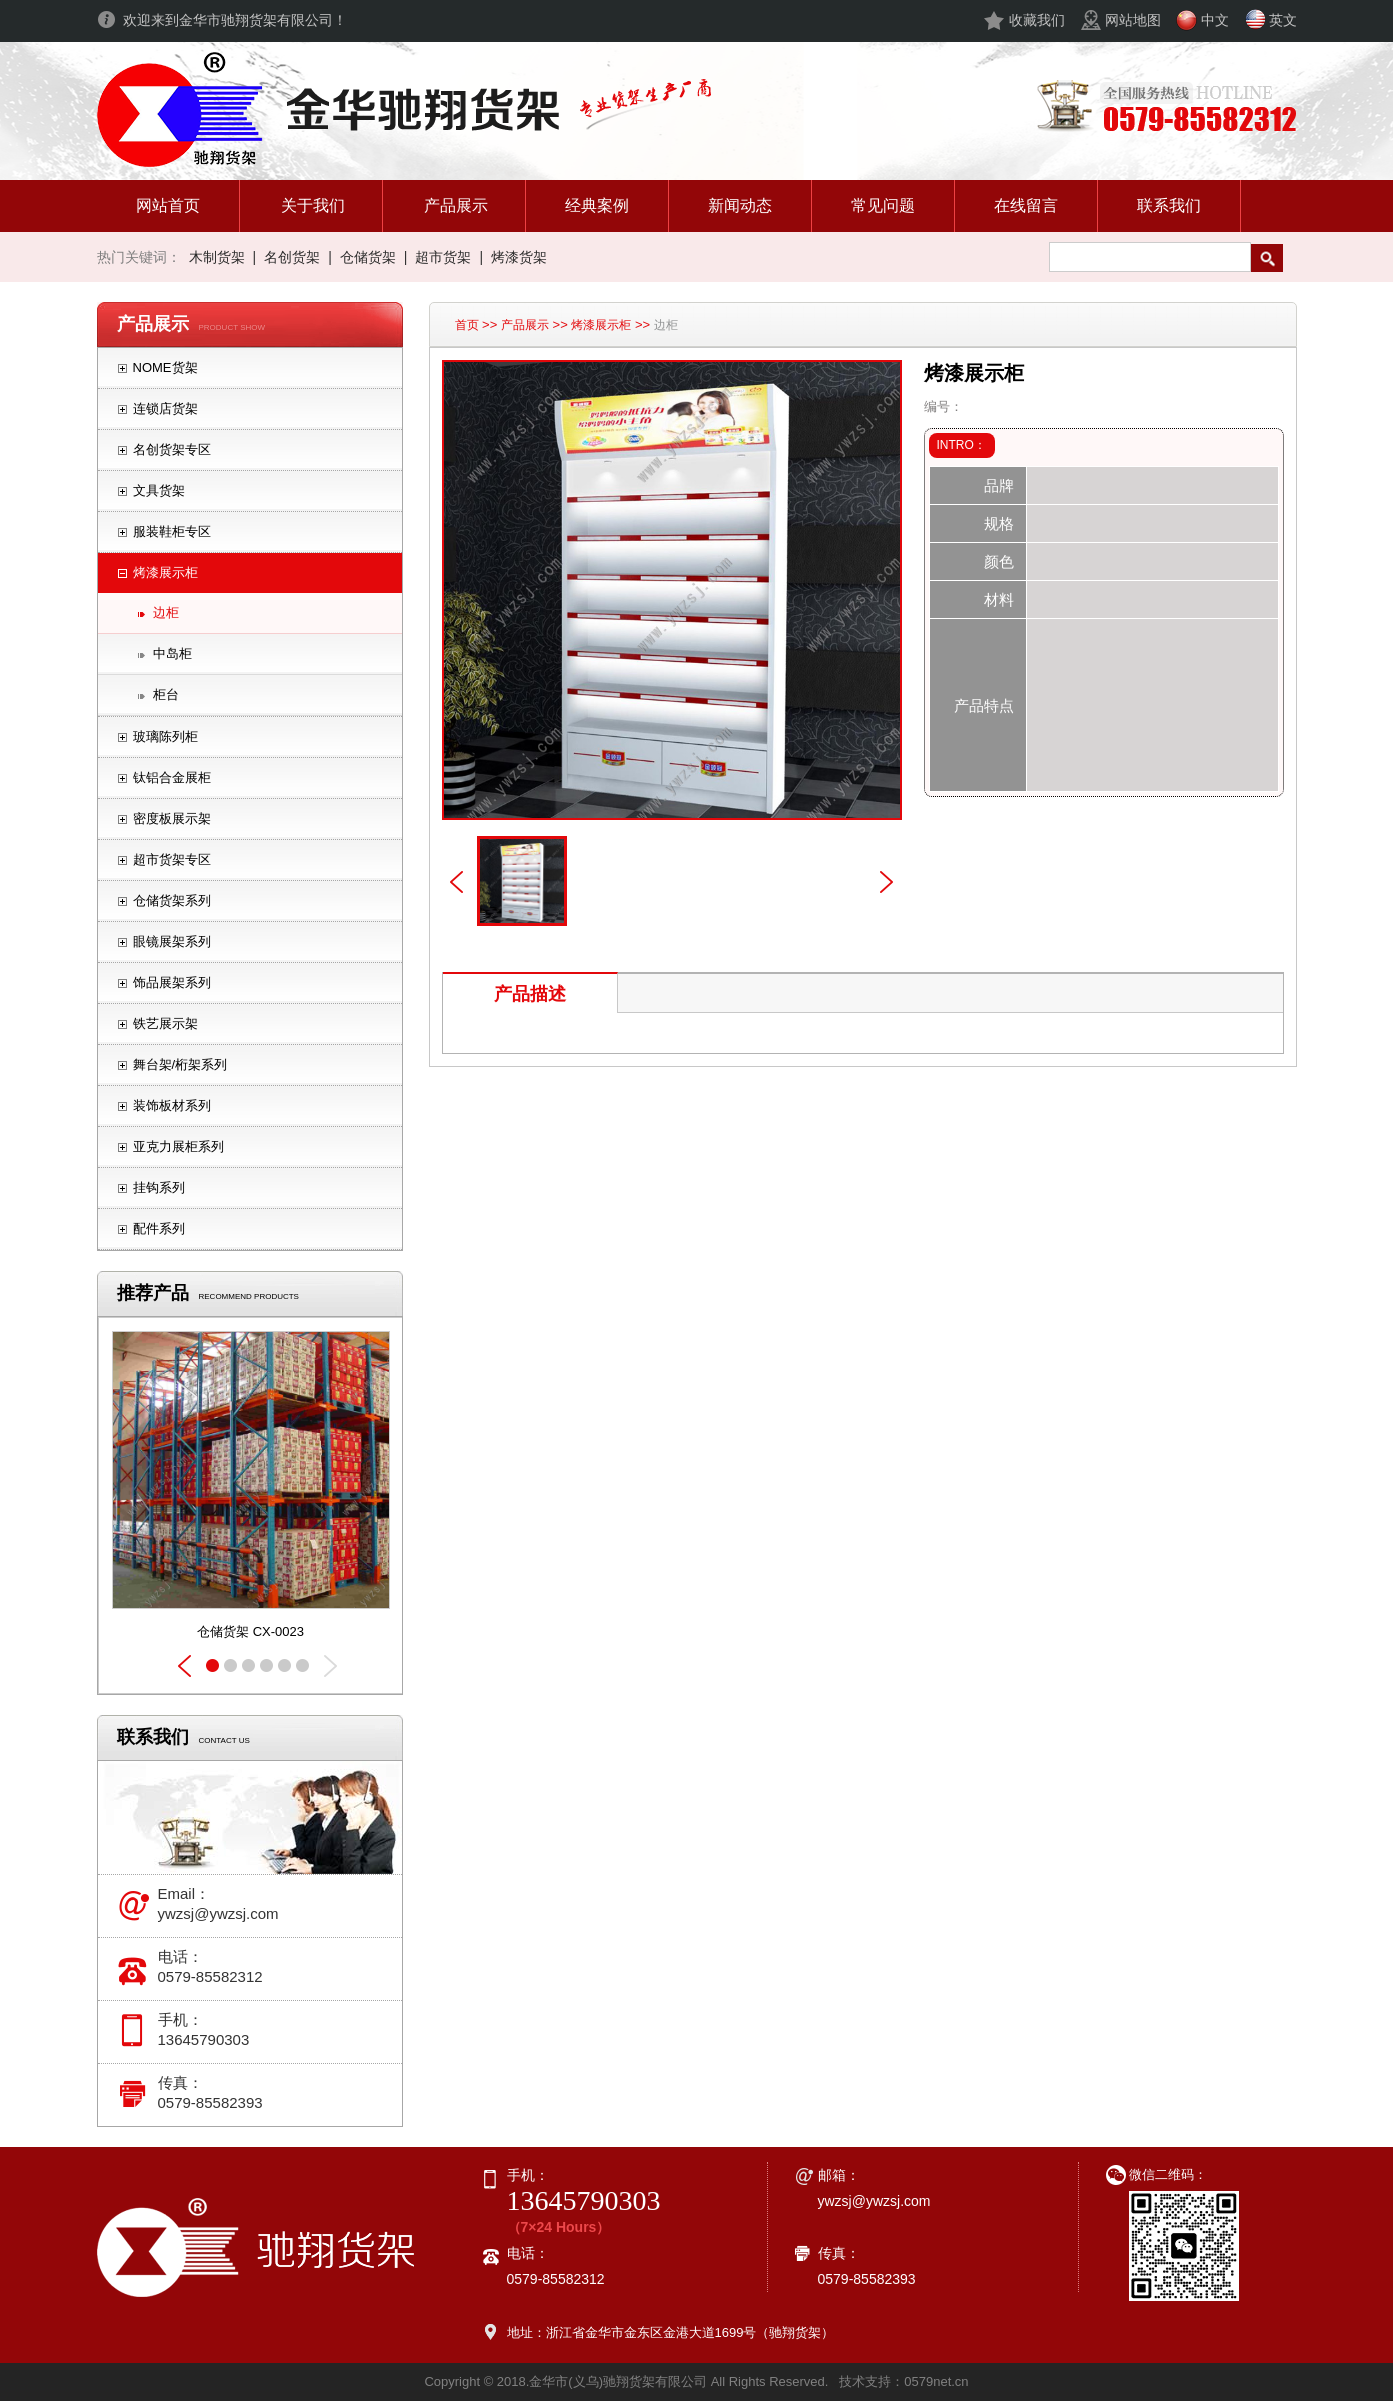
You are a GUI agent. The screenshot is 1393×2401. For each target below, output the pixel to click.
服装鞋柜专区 (172, 531)
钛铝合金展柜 (172, 777)
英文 (1283, 20)
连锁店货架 (165, 408)
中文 (1215, 20)
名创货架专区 (172, 449)
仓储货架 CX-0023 (250, 1631)
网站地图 (1133, 20)
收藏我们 (1037, 20)
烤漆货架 (519, 257)
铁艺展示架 (165, 1023)
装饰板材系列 (172, 1105)
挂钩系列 (159, 1187)
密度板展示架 (172, 818)
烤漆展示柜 (165, 572)
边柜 (166, 612)
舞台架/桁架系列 (180, 1064)
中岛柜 (172, 653)
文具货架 (159, 490)
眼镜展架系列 (172, 941)
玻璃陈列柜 (165, 736)
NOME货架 (165, 367)
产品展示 (525, 325)
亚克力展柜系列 (178, 1146)
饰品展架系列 (172, 982)
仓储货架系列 (172, 900)
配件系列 (159, 1228)
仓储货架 (368, 257)
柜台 (166, 694)
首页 (467, 325)
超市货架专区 (172, 859)
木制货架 (217, 257)
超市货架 (443, 257)
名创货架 (292, 257)
